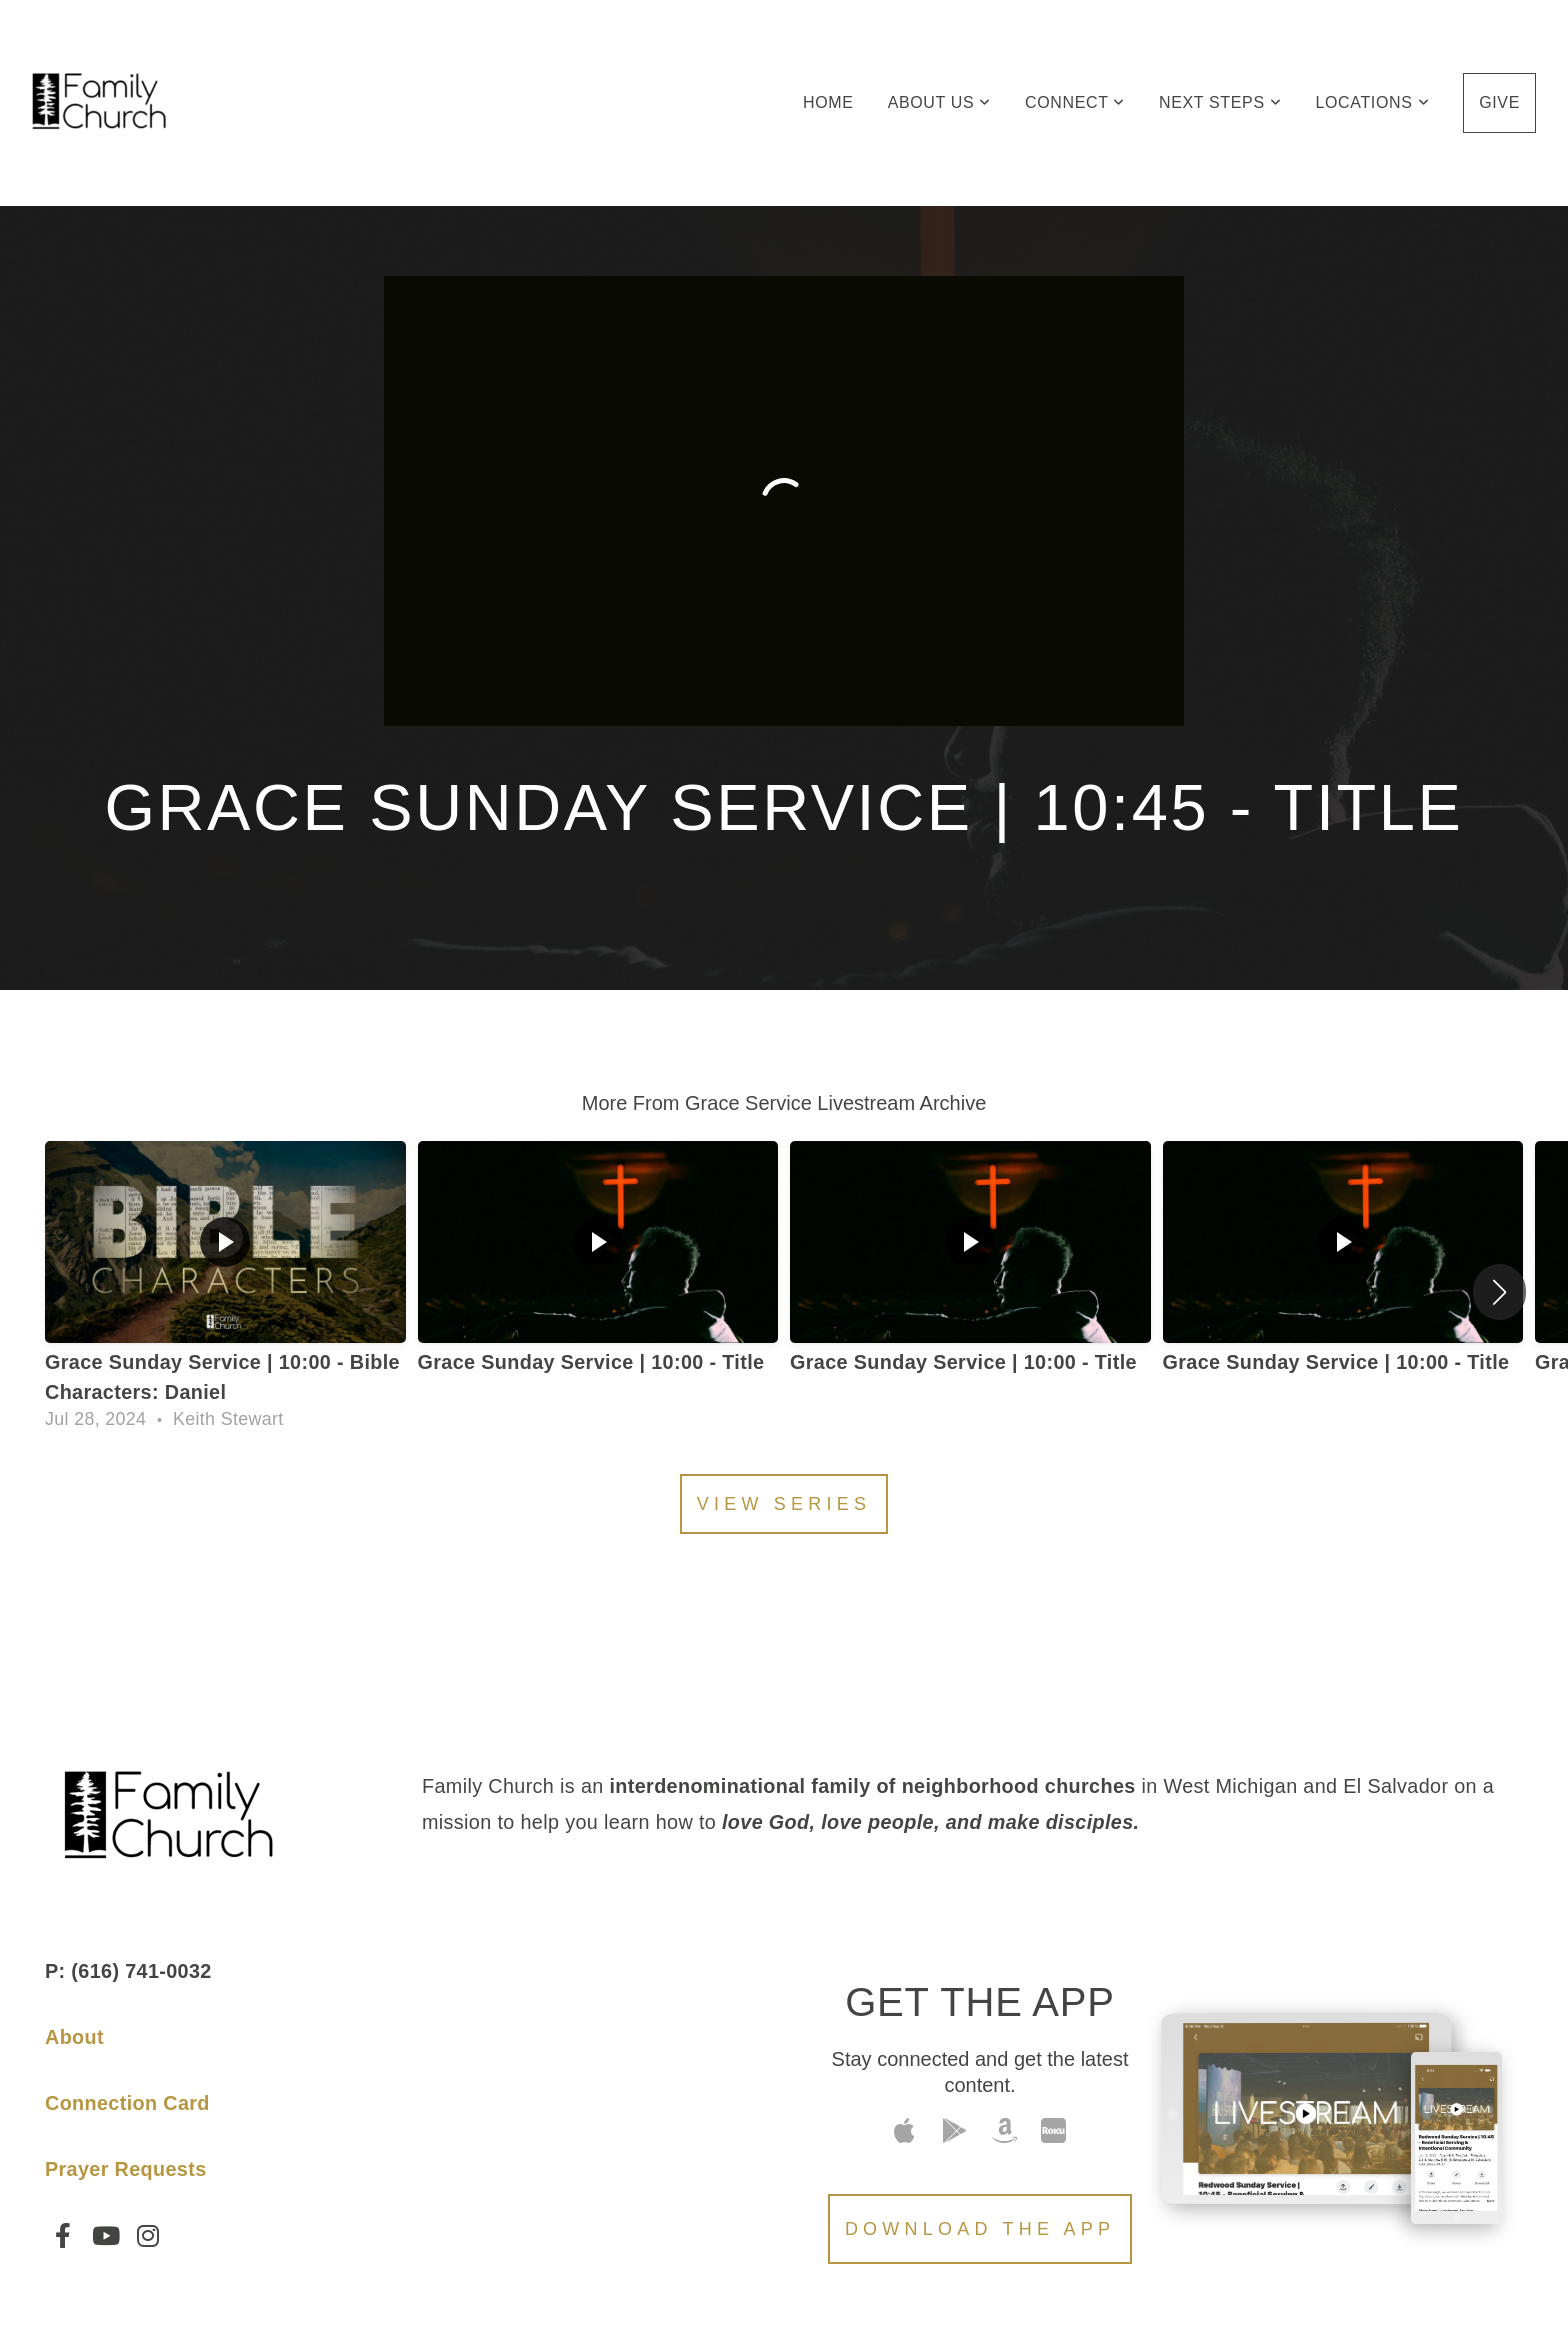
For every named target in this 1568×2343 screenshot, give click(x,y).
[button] (1499, 1292)
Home (828, 102)
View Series (784, 1504)
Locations (1372, 102)
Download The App (980, 2229)
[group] (225, 1292)
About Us (939, 102)
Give (1499, 102)
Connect (1075, 102)
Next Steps (1220, 102)
